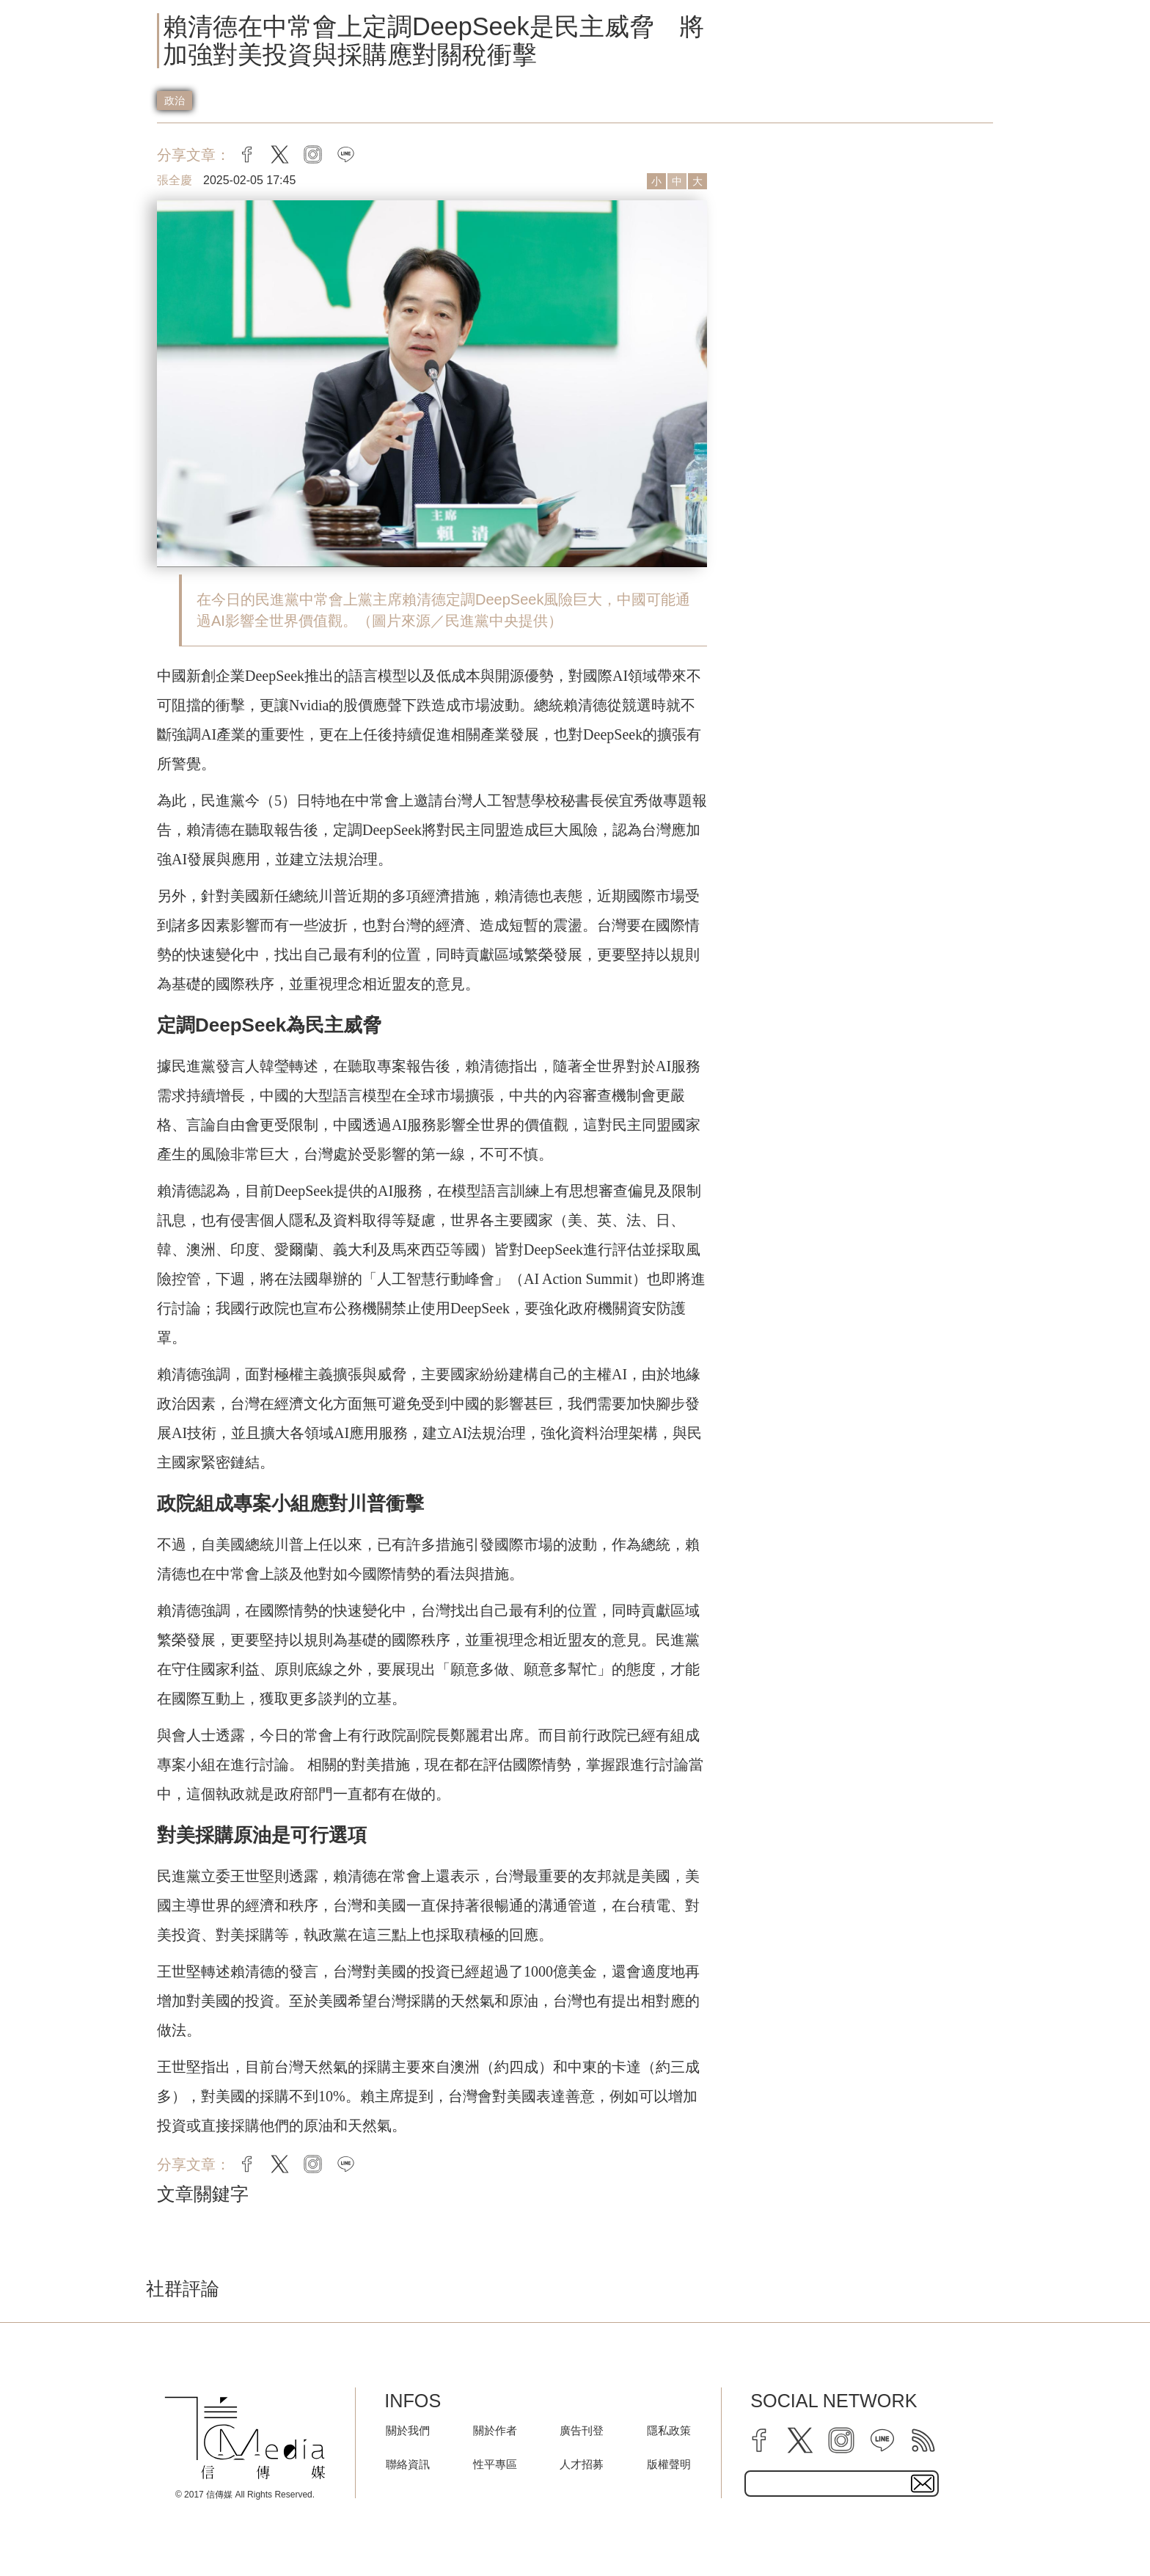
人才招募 (582, 2464)
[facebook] (759, 2440)
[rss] (923, 2440)
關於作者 (495, 2430)
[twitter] (800, 2440)
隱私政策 (669, 2430)
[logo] (245, 2438)
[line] (882, 2440)
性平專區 (495, 2464)
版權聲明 (669, 2464)
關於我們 (408, 2430)
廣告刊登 (582, 2430)
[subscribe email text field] (841, 2483)
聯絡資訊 (408, 2464)
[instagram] (841, 2440)
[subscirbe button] (922, 2483)
